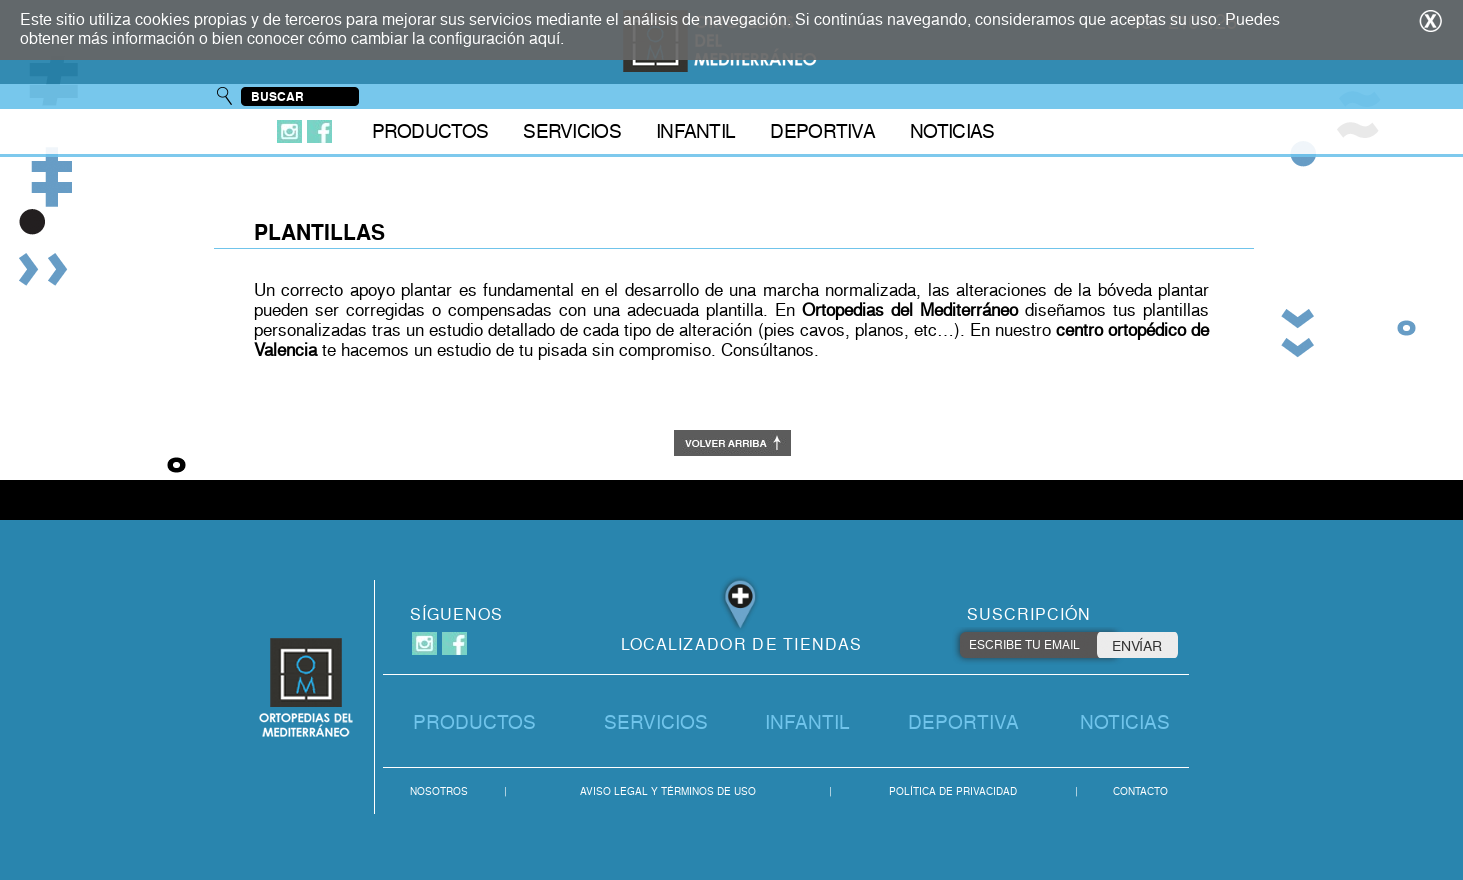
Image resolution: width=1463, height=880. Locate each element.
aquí (544, 38)
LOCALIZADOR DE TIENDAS (742, 644)
